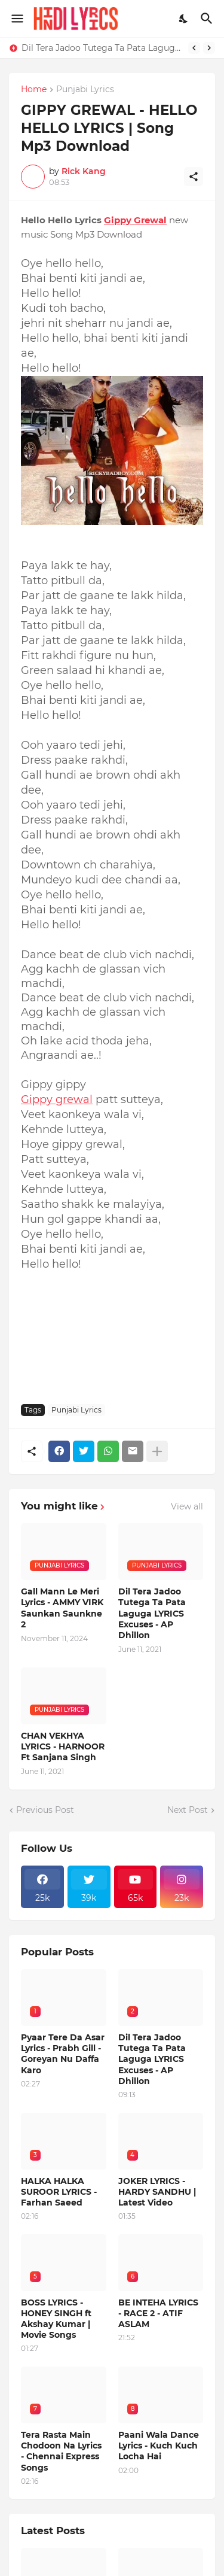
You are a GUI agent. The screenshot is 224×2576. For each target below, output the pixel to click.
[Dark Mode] (184, 18)
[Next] (209, 48)
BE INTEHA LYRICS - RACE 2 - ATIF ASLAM (158, 2313)
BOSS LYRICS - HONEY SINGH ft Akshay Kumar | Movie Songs (56, 2319)
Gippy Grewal (135, 220)
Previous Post (45, 1810)
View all (187, 1506)
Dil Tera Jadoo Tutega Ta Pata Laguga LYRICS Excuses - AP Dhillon (102, 47)
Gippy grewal (57, 1099)
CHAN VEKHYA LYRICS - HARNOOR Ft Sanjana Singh (63, 1746)
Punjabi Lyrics (85, 90)
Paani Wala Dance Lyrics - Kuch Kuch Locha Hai (158, 2445)
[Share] (193, 176)
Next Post (187, 1810)
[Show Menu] (16, 18)
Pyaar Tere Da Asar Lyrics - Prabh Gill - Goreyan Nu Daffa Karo (63, 2054)
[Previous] (194, 48)
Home (34, 90)
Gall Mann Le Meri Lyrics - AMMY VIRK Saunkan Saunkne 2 (62, 1608)
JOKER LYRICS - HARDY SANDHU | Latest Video (157, 2192)
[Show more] (157, 1451)
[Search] (208, 18)
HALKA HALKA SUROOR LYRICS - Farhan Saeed (59, 2192)
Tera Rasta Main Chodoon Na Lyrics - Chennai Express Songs (61, 2451)
